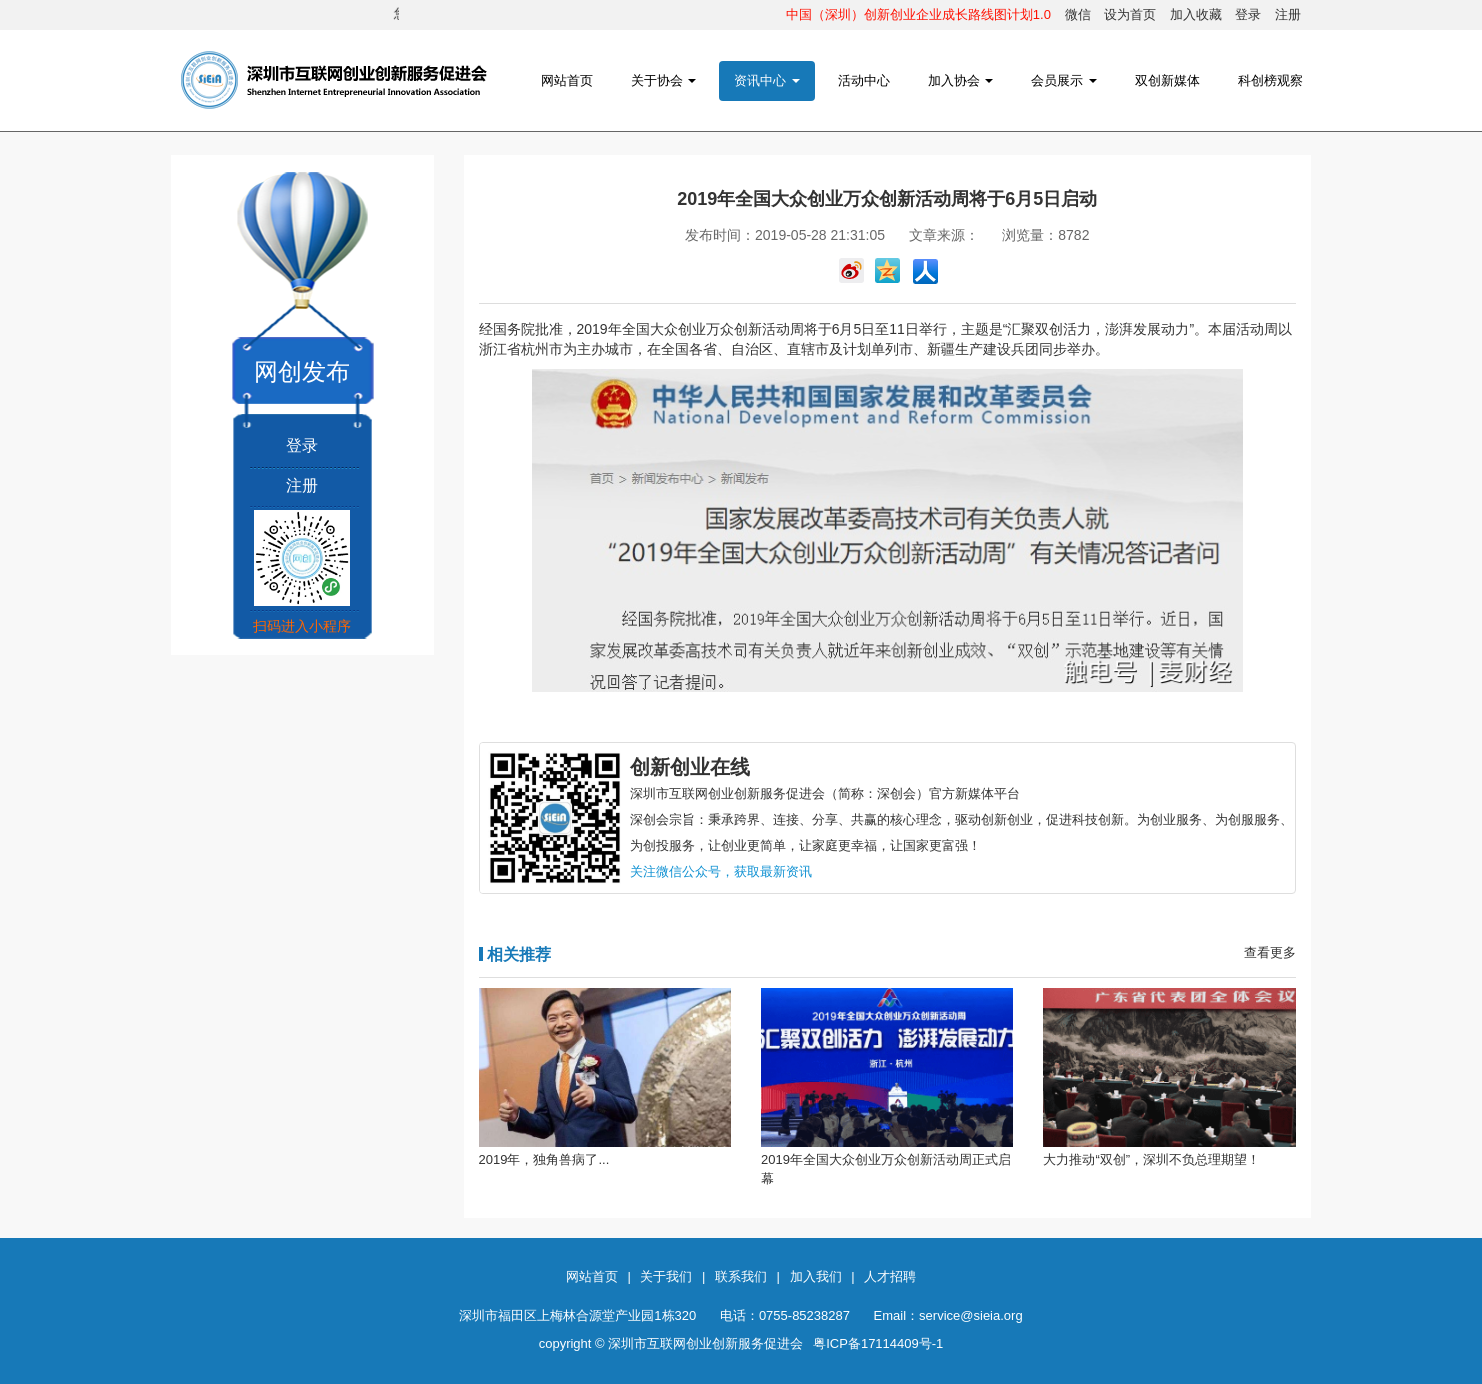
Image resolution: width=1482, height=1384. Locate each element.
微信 (1078, 14)
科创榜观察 (1270, 80)
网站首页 (567, 80)
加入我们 (816, 1276)
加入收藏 (1196, 14)
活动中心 (864, 80)
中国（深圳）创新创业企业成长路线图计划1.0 (918, 14)
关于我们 (666, 1276)
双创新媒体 (1167, 80)
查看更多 (1270, 952)
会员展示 (1064, 80)
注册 (1288, 14)
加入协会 (961, 80)
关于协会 (664, 80)
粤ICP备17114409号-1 (878, 1343)
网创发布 (302, 371)
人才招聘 (890, 1276)
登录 (1248, 14)
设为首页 (1130, 14)
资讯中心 (767, 80)
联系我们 (741, 1276)
